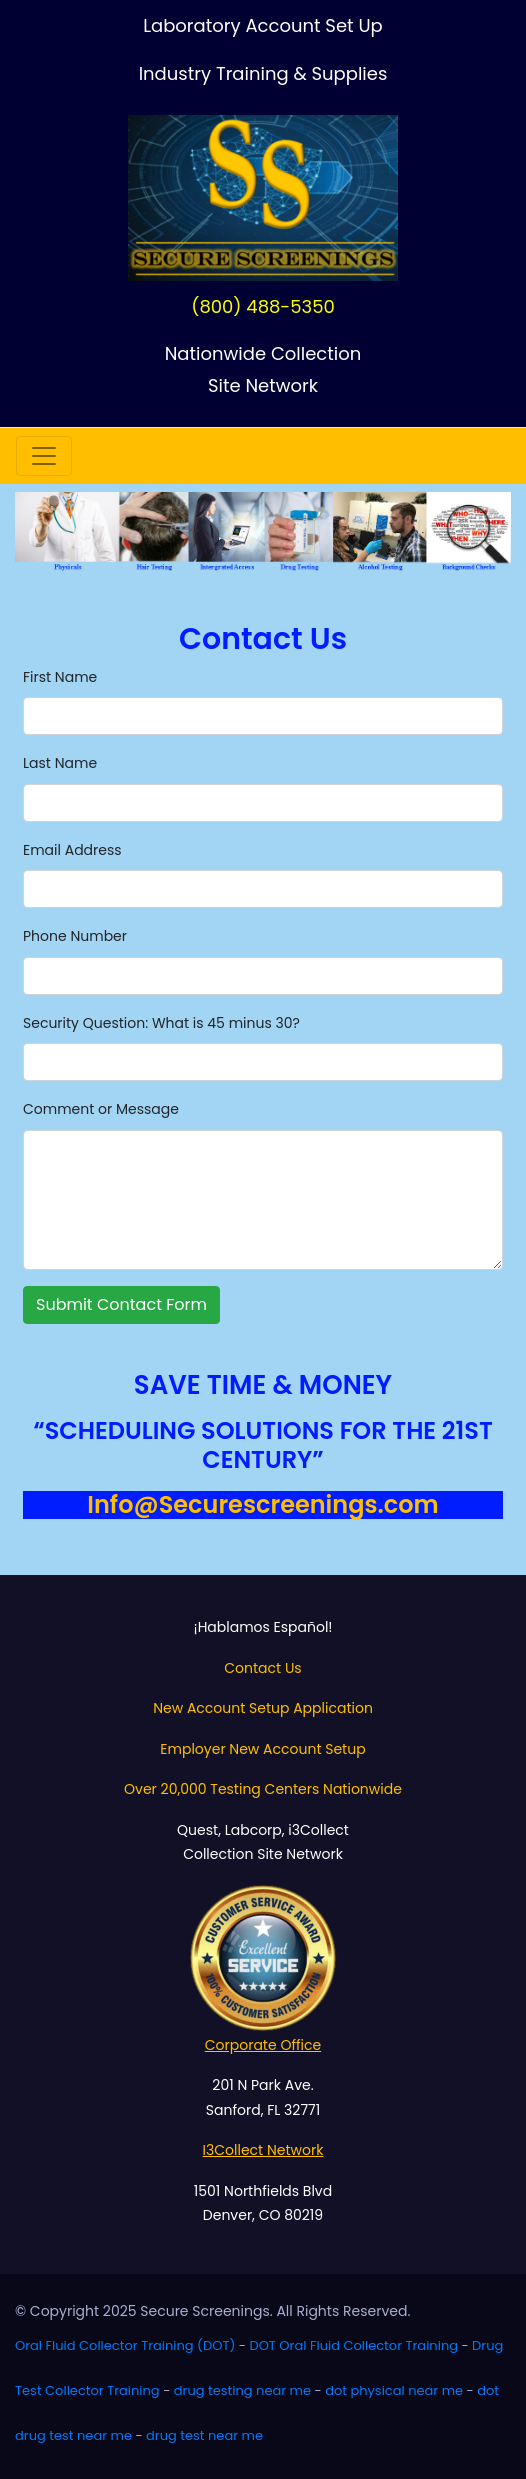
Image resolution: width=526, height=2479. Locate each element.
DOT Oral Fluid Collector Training (353, 2345)
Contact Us (262, 1668)
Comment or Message (101, 1109)
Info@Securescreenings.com (262, 1504)
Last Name (60, 763)
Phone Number (75, 936)
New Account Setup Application (263, 1708)
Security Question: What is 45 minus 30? (161, 1023)
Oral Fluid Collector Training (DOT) (125, 2345)
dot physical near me (394, 2390)
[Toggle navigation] (44, 456)
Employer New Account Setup (262, 1749)
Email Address (72, 850)
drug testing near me (242, 2390)
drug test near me (204, 2435)
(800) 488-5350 (263, 306)
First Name (60, 677)
